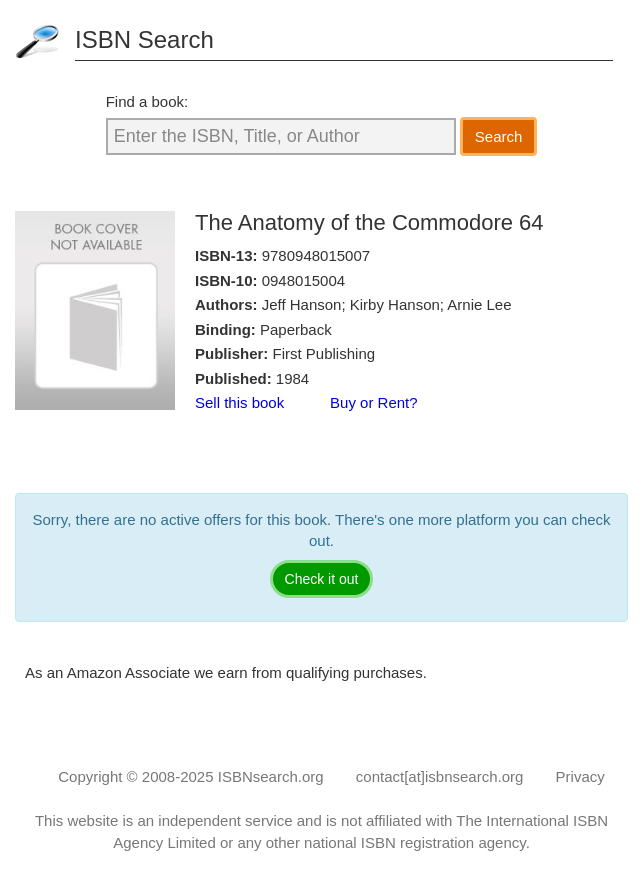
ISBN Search (144, 39)
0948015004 (303, 280)
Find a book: (147, 101)
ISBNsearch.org (271, 776)
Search (499, 136)
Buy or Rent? (374, 402)
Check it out (322, 579)
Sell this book (239, 402)
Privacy (580, 776)
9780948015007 (316, 255)
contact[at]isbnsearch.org (440, 776)
